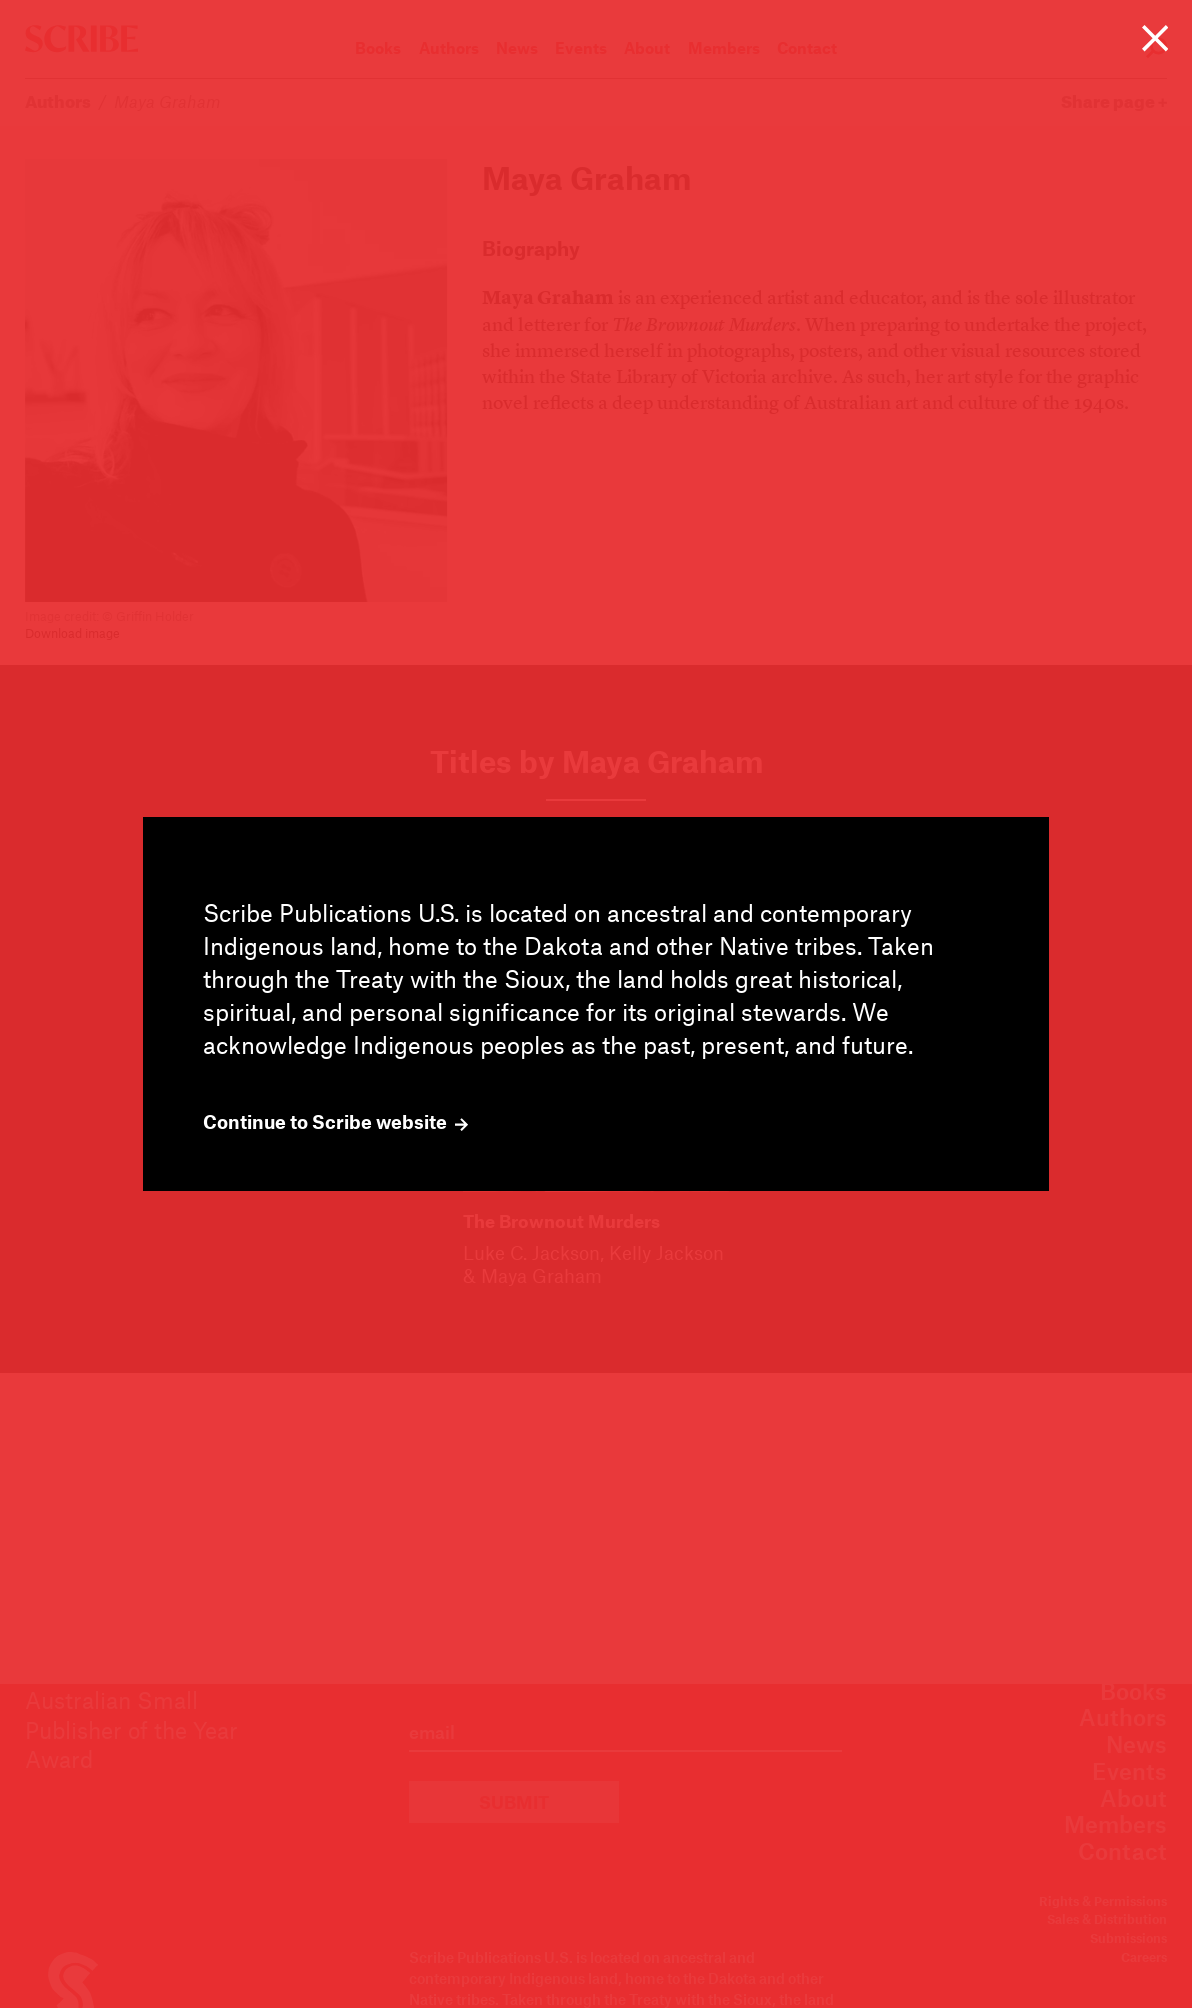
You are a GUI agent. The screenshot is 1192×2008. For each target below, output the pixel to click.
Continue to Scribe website (335, 1122)
